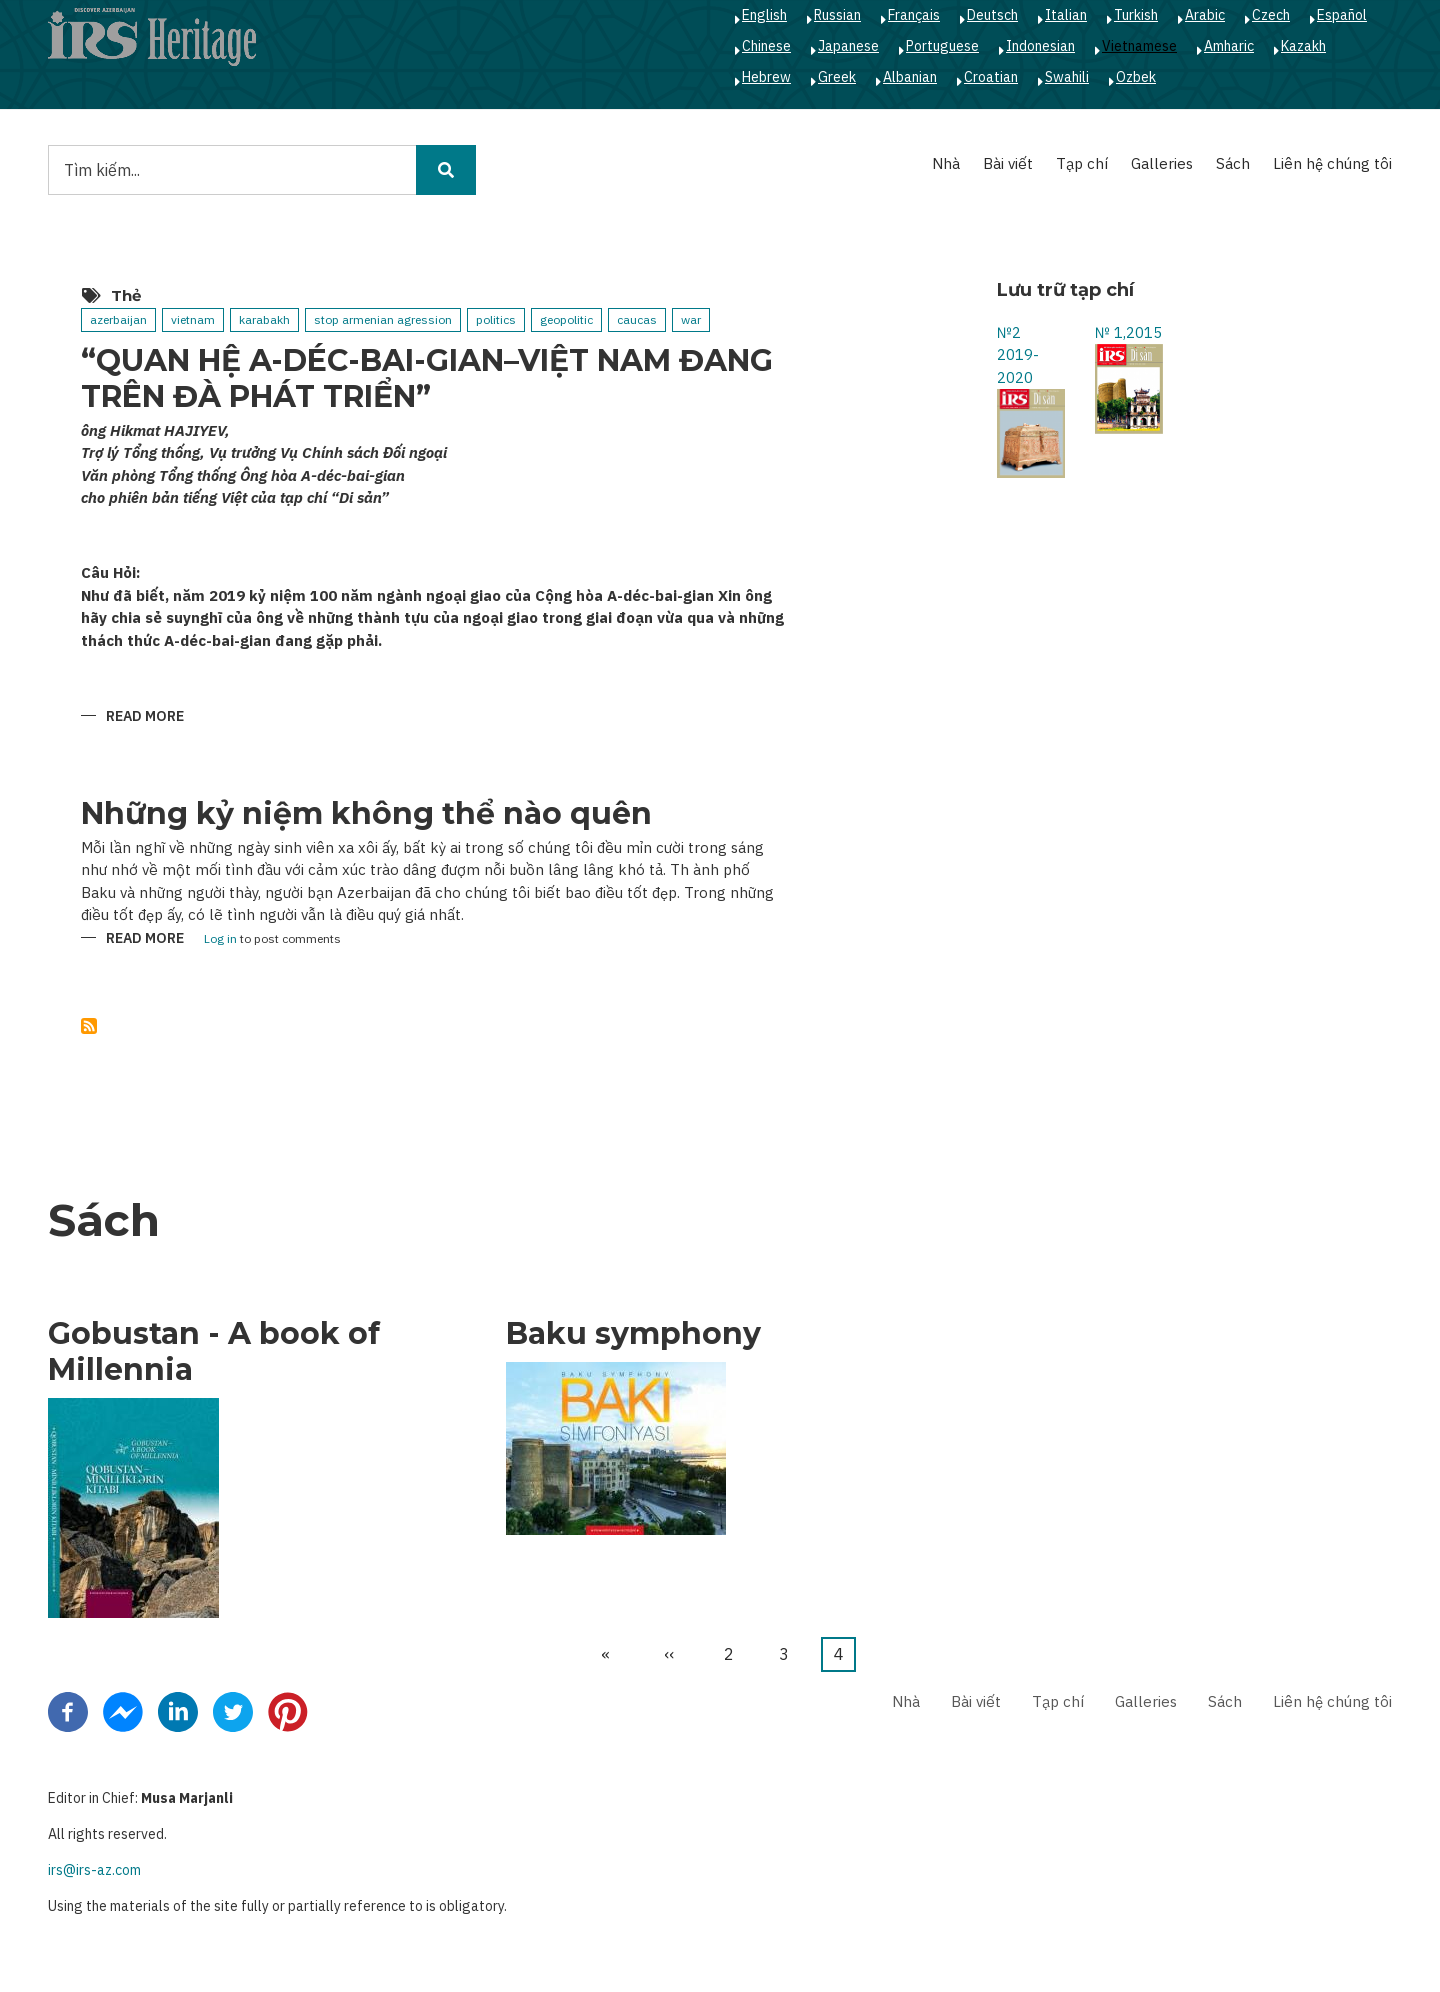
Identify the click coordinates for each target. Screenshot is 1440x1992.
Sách (1233, 163)
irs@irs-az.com (94, 1870)
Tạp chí (1082, 163)
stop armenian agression (383, 319)
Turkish (1136, 15)
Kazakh (1303, 46)
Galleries (1162, 163)
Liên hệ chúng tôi (1332, 163)
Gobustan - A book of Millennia (214, 1352)
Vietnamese (1139, 46)
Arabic (1205, 15)
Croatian (991, 77)
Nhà (946, 163)
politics (496, 319)
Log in (220, 939)
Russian (837, 15)
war (691, 319)
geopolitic (566, 319)
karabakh (264, 319)
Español (1342, 15)
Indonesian (1040, 46)
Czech (1271, 15)
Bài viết (1008, 163)
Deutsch (992, 15)
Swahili (1067, 77)
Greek (837, 77)
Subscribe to (89, 1026)
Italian (1066, 15)
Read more (145, 717)
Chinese (766, 46)
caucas (637, 319)
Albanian (910, 77)
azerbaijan (118, 319)
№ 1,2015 (1128, 332)
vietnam (193, 319)
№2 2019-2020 (1018, 355)
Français (914, 15)
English (764, 15)
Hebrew (766, 77)
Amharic (1229, 46)
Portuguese (942, 46)
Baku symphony (633, 1334)
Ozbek (1136, 77)
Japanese (848, 46)
